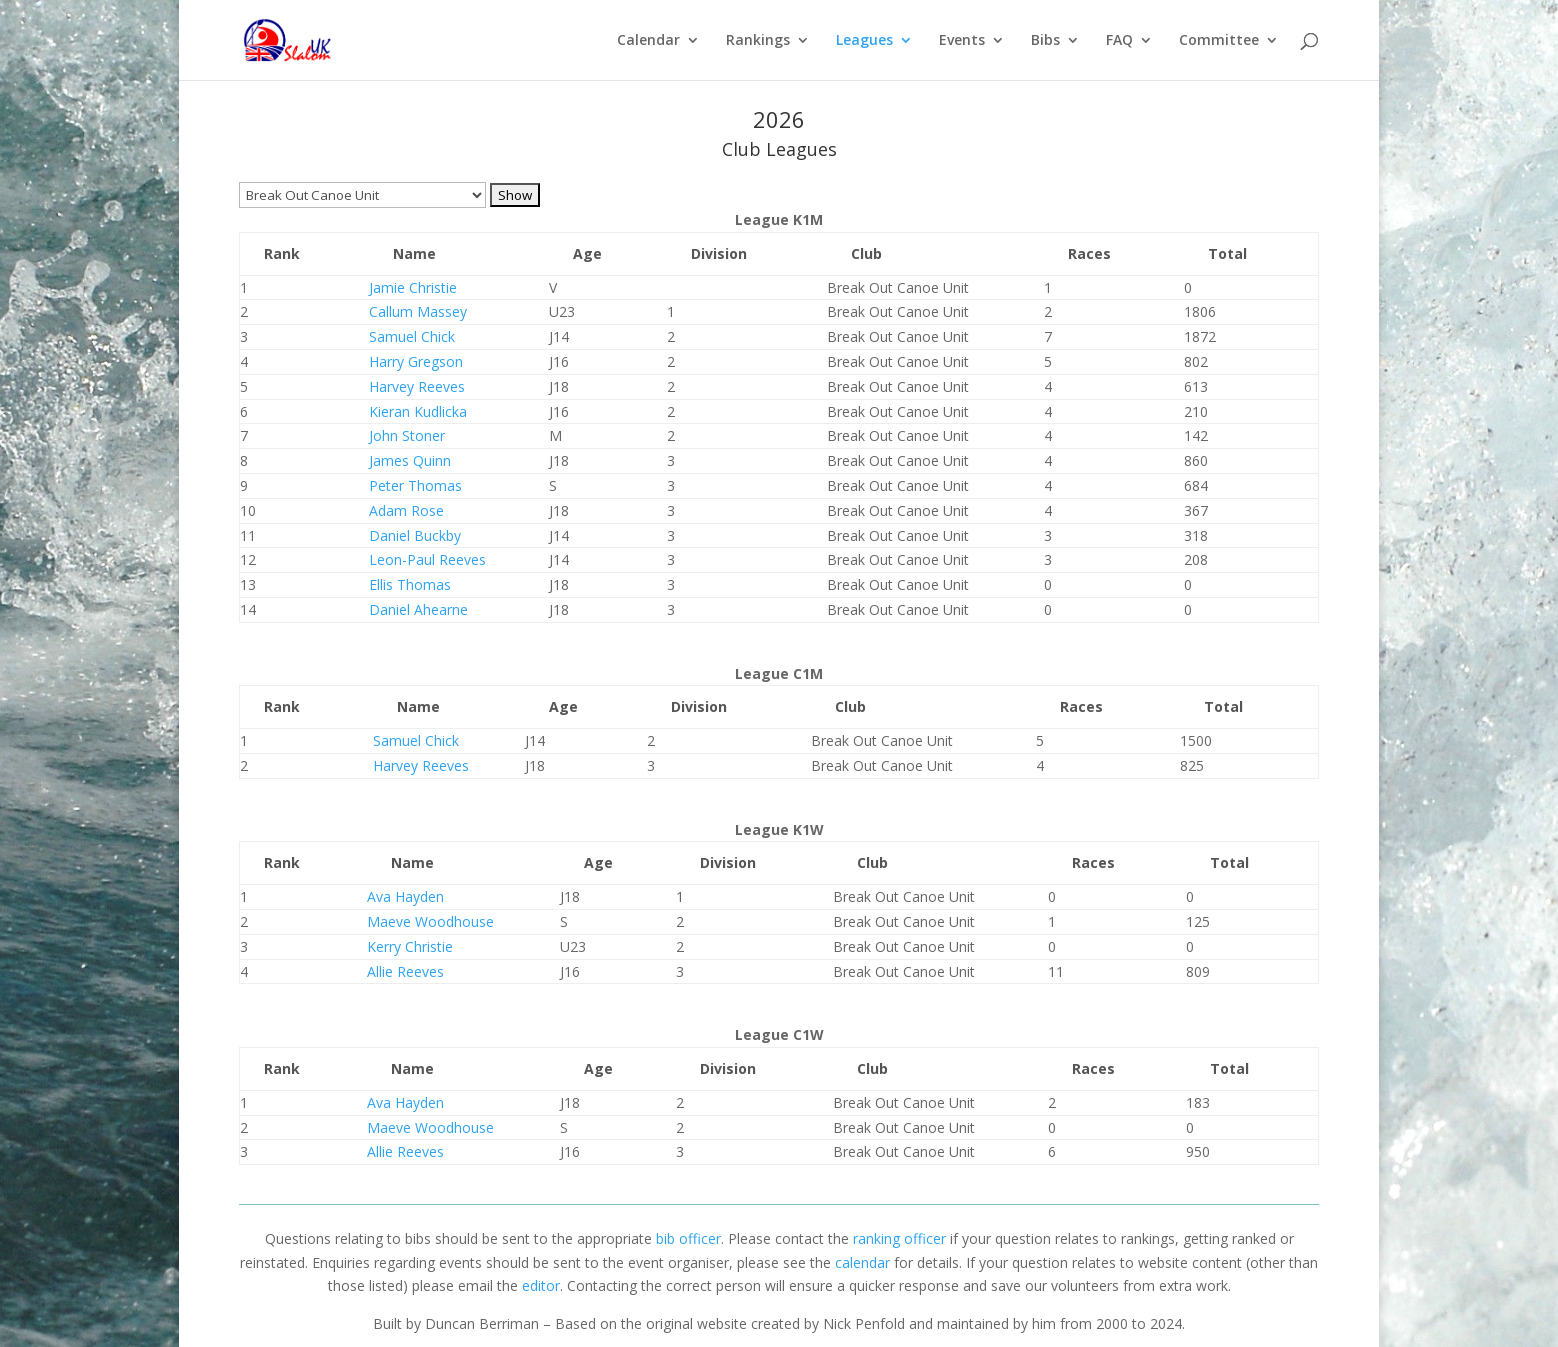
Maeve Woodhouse (430, 921)
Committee (1219, 41)
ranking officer (899, 1238)
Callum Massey (418, 311)
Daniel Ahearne (418, 609)
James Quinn (410, 460)
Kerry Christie (410, 946)
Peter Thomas (415, 485)
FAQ (1119, 41)
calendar (862, 1262)
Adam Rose (406, 510)
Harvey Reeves (417, 386)
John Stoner (407, 435)
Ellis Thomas (410, 584)
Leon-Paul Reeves (427, 559)
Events (962, 41)
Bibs (1045, 41)
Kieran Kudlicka (418, 411)
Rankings (758, 41)
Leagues (864, 41)
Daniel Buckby (415, 535)
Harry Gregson (416, 361)
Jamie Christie (413, 287)
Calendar (648, 41)
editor (541, 1285)
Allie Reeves (405, 971)
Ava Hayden (405, 896)
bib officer (688, 1238)
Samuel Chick (412, 336)
